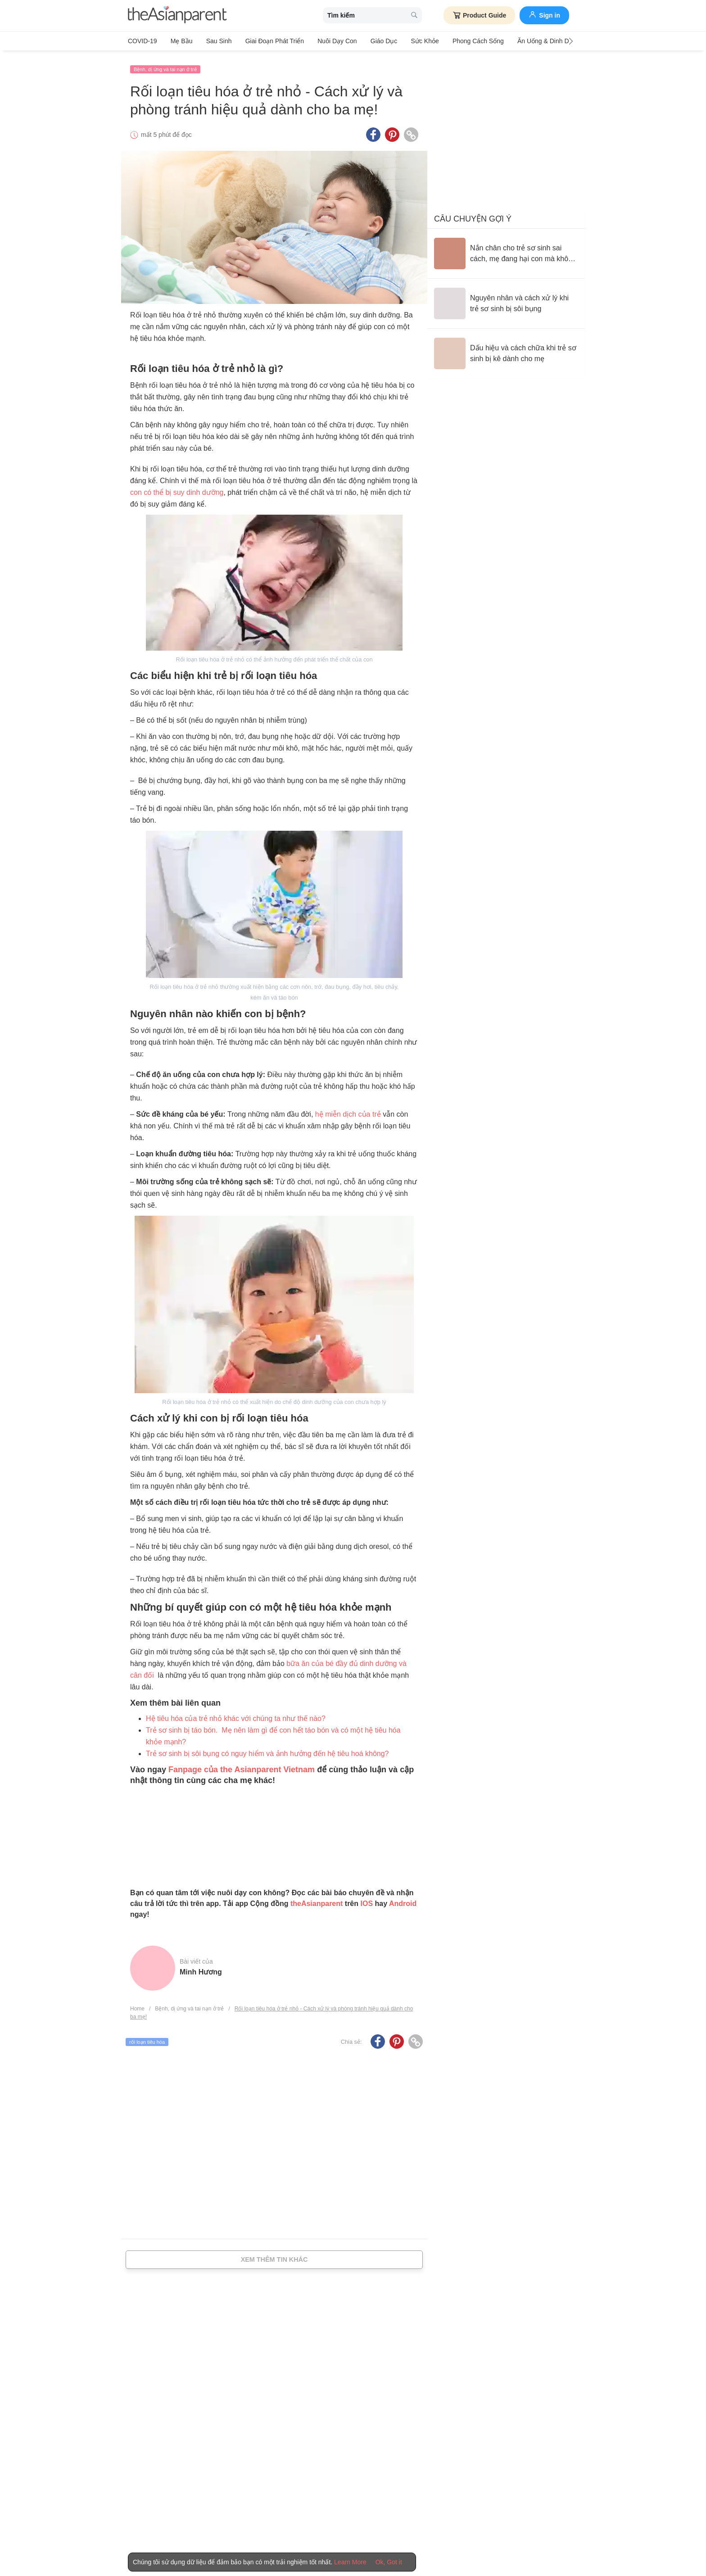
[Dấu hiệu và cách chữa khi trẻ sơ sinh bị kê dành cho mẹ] (506, 350)
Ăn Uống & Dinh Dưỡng (531, 41)
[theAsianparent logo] (177, 15)
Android (402, 1900)
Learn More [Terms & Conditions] (350, 2562)
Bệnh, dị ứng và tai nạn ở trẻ (165, 66)
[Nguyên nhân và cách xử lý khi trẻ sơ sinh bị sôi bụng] (506, 300)
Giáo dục (372, 41)
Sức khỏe (411, 41)
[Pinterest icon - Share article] (392, 132)
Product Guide (479, 15)
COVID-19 (142, 41)
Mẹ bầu (179, 41)
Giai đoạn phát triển (267, 41)
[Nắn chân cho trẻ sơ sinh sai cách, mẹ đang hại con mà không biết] (506, 250)
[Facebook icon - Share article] (373, 132)
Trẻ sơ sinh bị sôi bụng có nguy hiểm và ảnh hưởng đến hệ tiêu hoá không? (267, 1750)
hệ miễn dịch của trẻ (348, 1111)
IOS (366, 1900)
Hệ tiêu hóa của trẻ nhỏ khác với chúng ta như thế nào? (236, 1715)
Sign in (544, 14)
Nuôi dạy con (327, 41)
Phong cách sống (462, 41)
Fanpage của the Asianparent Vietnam (241, 1766)
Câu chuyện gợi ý (472, 215)
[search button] (414, 15)
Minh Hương (201, 1969)
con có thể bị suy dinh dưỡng (176, 489)
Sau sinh (214, 41)
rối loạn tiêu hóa (147, 2039)
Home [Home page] (137, 2005)
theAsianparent (316, 1900)
